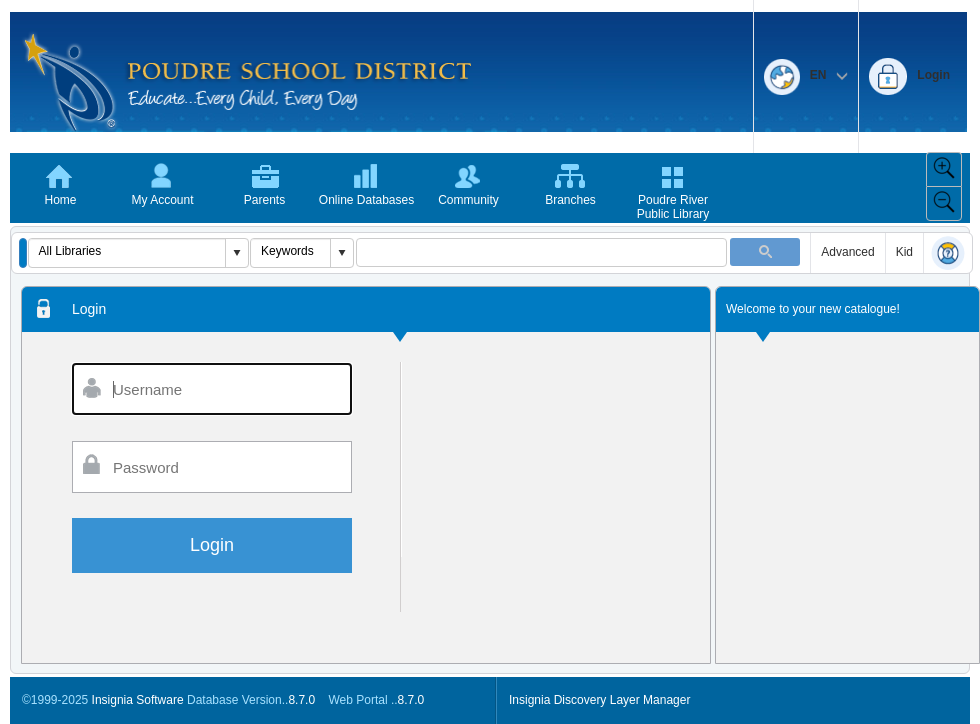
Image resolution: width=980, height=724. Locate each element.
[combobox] (127, 251)
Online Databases (366, 200)
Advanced (847, 252)
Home (60, 200)
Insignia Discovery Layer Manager (599, 700)
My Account (162, 200)
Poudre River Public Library (673, 207)
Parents (264, 200)
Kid (904, 252)
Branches (570, 200)
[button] (23, 253)
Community (468, 200)
